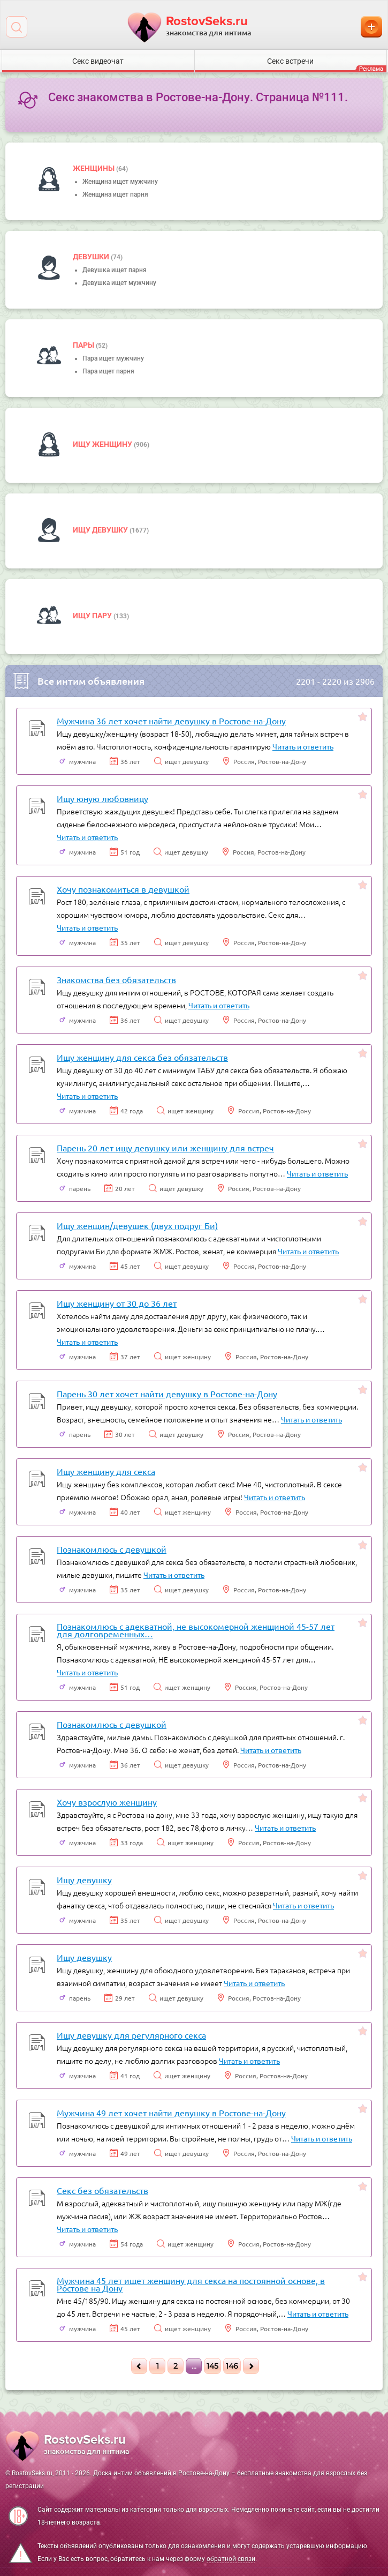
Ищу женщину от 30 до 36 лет (117, 1303)
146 (232, 2366)
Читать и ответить (302, 746)
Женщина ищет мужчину (120, 181)
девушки (92, 256)
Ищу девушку (101, 530)
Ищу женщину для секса (106, 1471)
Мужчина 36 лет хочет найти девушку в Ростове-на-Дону (171, 720)
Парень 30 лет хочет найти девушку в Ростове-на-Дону (167, 1393)
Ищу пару (93, 615)
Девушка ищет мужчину (119, 283)
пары (84, 345)
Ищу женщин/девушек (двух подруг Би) (137, 1225)
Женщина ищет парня (115, 194)
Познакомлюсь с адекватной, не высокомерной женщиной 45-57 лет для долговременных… (195, 1630)
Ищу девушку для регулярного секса (131, 2035)
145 (212, 2366)
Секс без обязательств (102, 2190)
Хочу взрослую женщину (107, 1801)
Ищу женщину (103, 444)
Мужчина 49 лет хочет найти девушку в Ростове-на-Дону (171, 2112)
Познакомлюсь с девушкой (111, 1549)
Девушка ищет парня (114, 270)
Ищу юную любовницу (102, 798)
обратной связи (231, 2559)
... (194, 2366)
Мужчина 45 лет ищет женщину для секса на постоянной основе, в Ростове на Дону (191, 2284)
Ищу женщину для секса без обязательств (142, 1057)
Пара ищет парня (108, 371)
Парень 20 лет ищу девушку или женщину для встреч (165, 1147)
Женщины (94, 168)
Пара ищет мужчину (113, 358)
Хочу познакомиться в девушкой (123, 888)
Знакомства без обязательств (116, 979)
